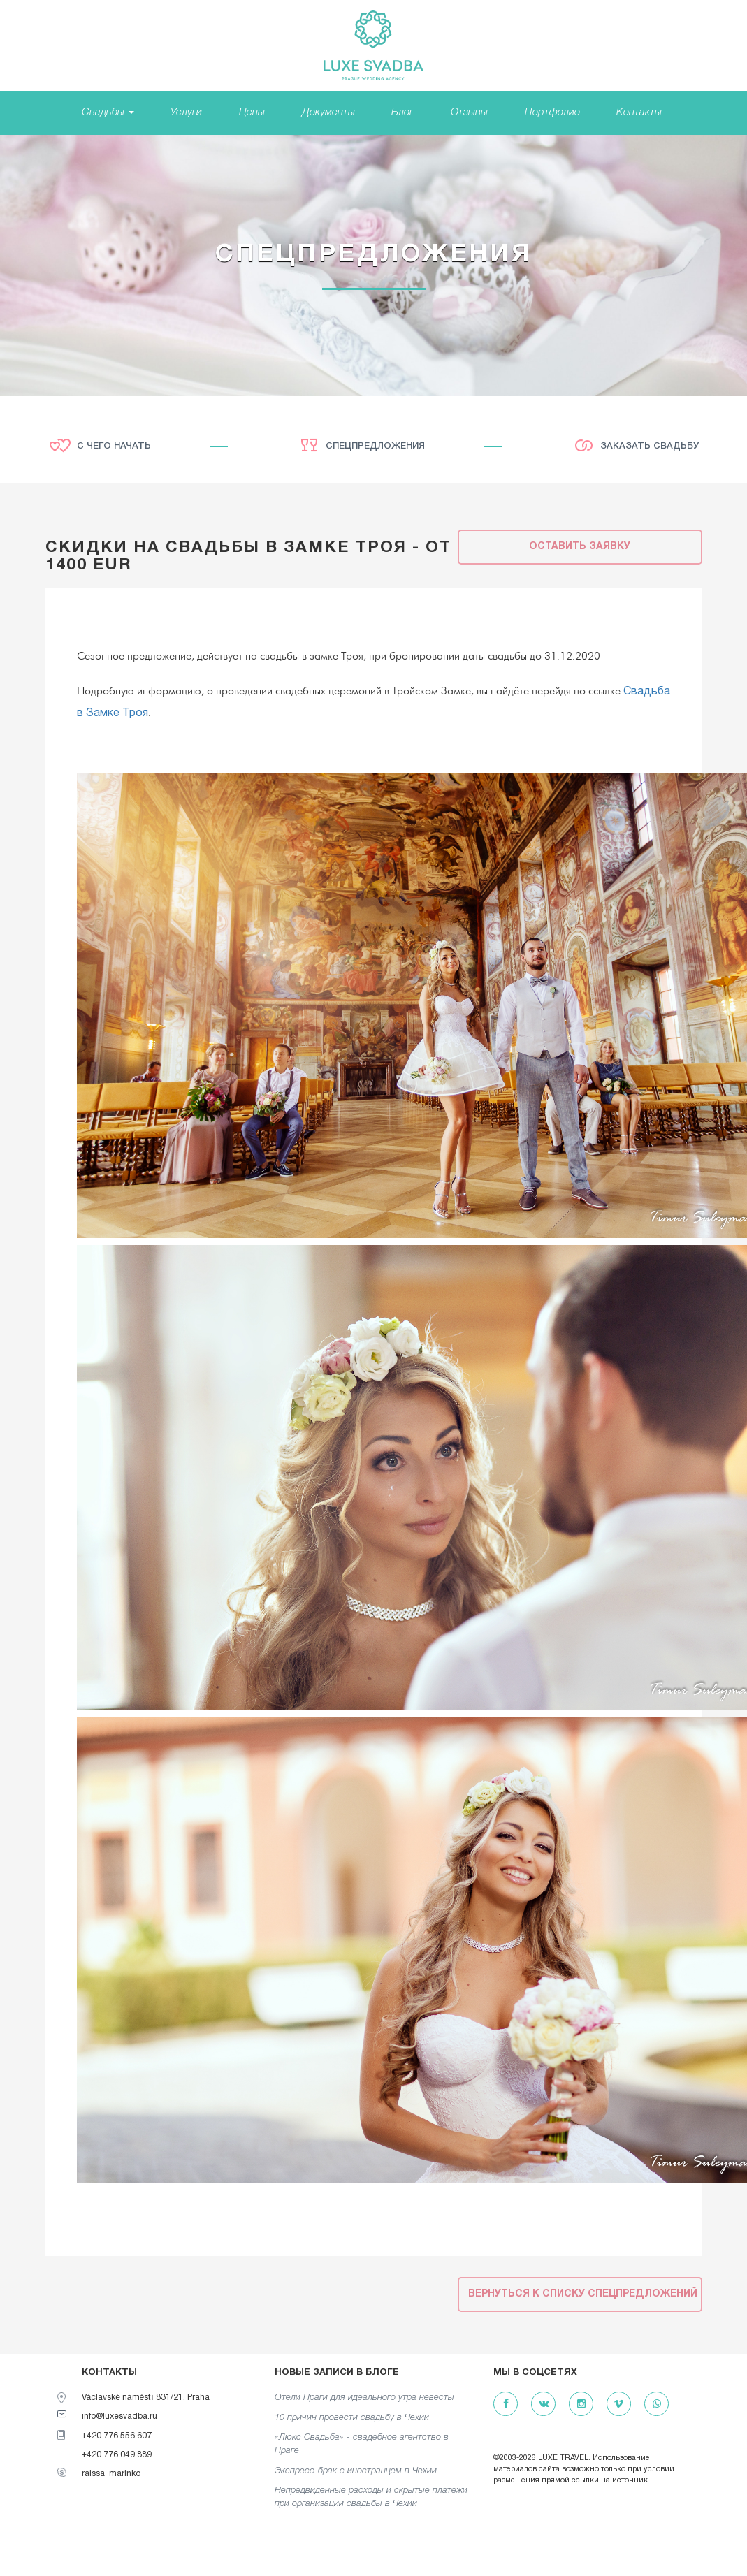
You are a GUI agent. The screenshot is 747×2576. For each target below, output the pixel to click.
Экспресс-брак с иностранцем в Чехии (356, 2471)
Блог (402, 112)
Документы (328, 112)
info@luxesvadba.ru (119, 2416)
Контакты (639, 112)
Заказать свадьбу (649, 446)
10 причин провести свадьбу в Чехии (352, 2418)
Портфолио (552, 112)
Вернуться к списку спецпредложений (582, 2294)
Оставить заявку (579, 546)
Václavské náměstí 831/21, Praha (146, 2397)
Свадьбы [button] (108, 112)
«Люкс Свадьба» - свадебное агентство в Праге (362, 2443)
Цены (252, 112)
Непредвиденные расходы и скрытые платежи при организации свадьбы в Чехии (371, 2497)
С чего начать (114, 446)
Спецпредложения (375, 446)
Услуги (186, 112)
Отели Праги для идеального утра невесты (364, 2397)
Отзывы (469, 112)
